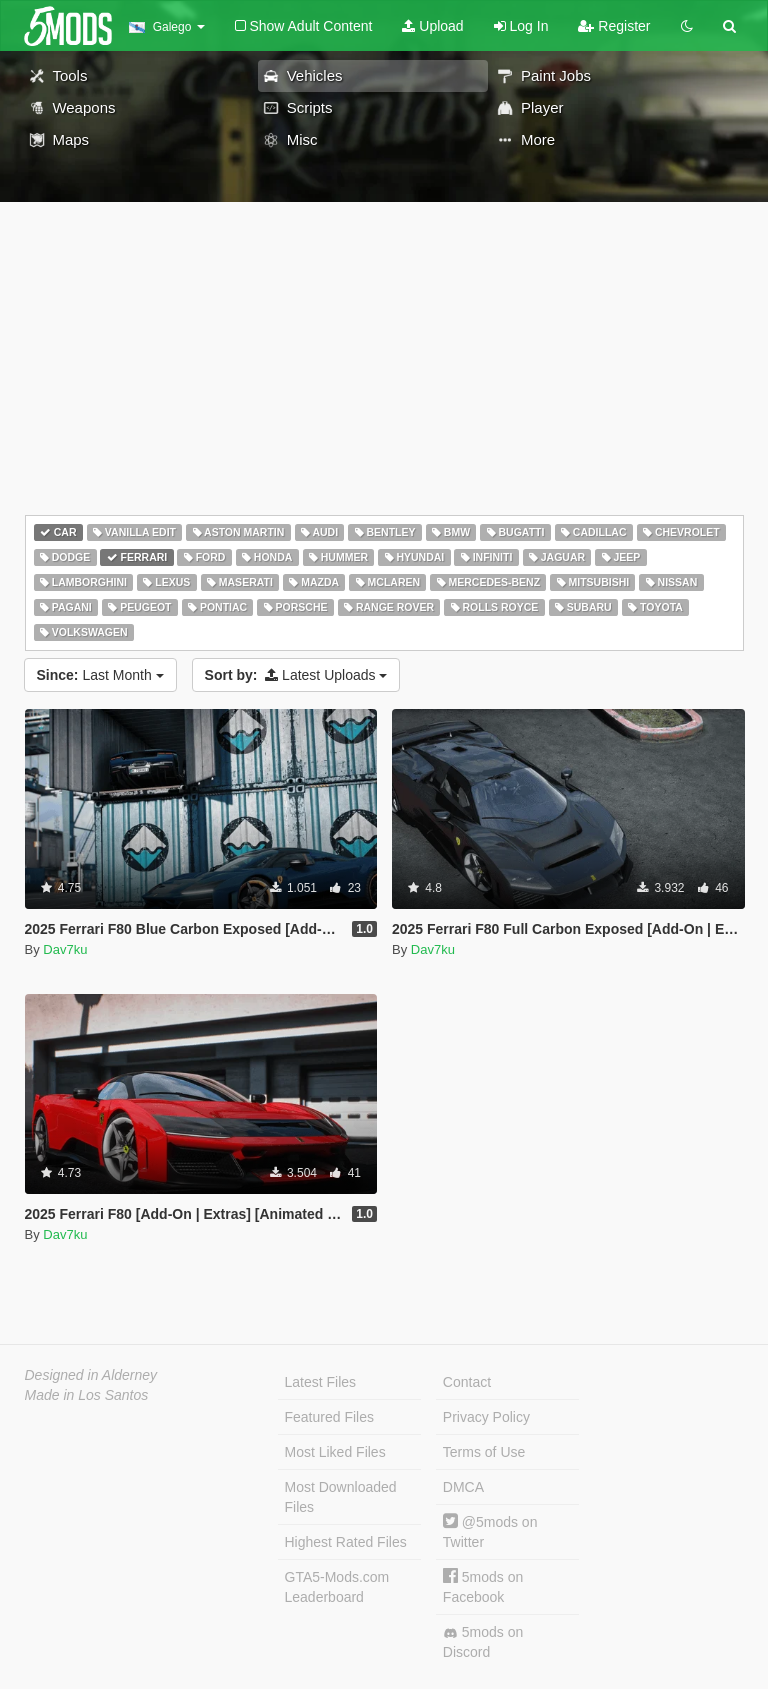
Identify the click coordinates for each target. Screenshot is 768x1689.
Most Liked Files (335, 1452)
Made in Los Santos (87, 1395)
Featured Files (329, 1417)
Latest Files (321, 1382)
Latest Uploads (296, 675)
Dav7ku (65, 949)
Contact (467, 1382)
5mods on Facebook (483, 1586)
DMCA (463, 1487)
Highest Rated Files (346, 1542)
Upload (432, 26)
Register (614, 26)
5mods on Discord (483, 1642)
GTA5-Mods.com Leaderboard (337, 1587)
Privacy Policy (486, 1417)
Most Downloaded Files (341, 1497)
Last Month (100, 675)
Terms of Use (484, 1452)
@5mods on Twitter (490, 1531)
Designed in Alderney (91, 1375)
